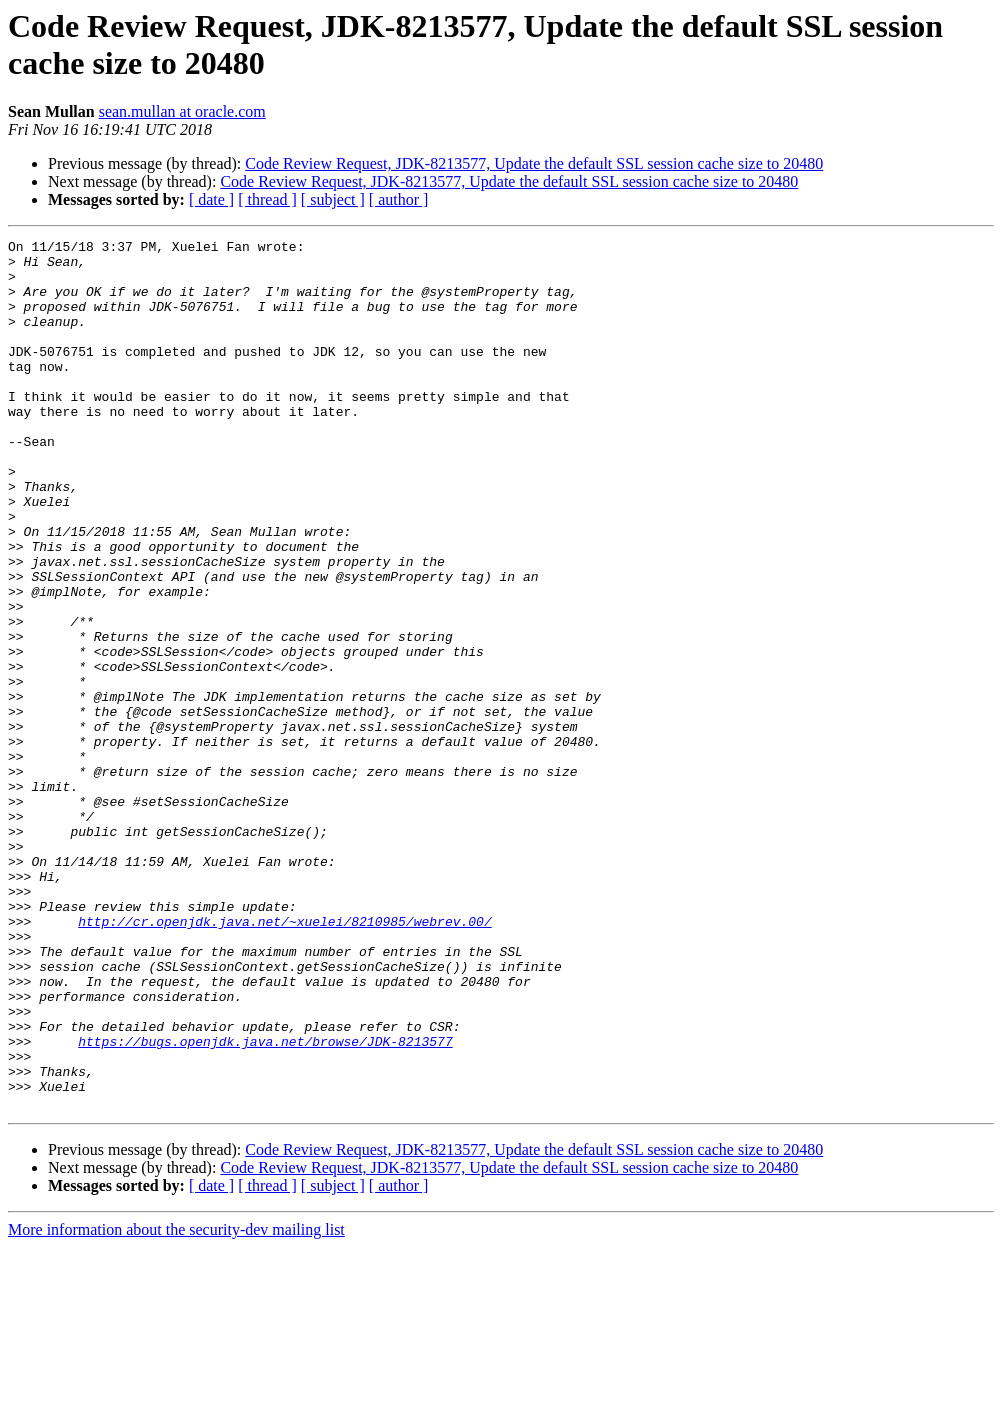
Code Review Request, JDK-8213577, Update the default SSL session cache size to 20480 (534, 163)
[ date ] (211, 199)
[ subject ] (333, 199)
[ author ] (399, 199)
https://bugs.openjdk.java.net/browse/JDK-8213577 (265, 1203)
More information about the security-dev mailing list (176, 1403)
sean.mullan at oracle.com (182, 111)
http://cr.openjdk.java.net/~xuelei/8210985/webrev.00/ (284, 1059)
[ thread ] (267, 199)
